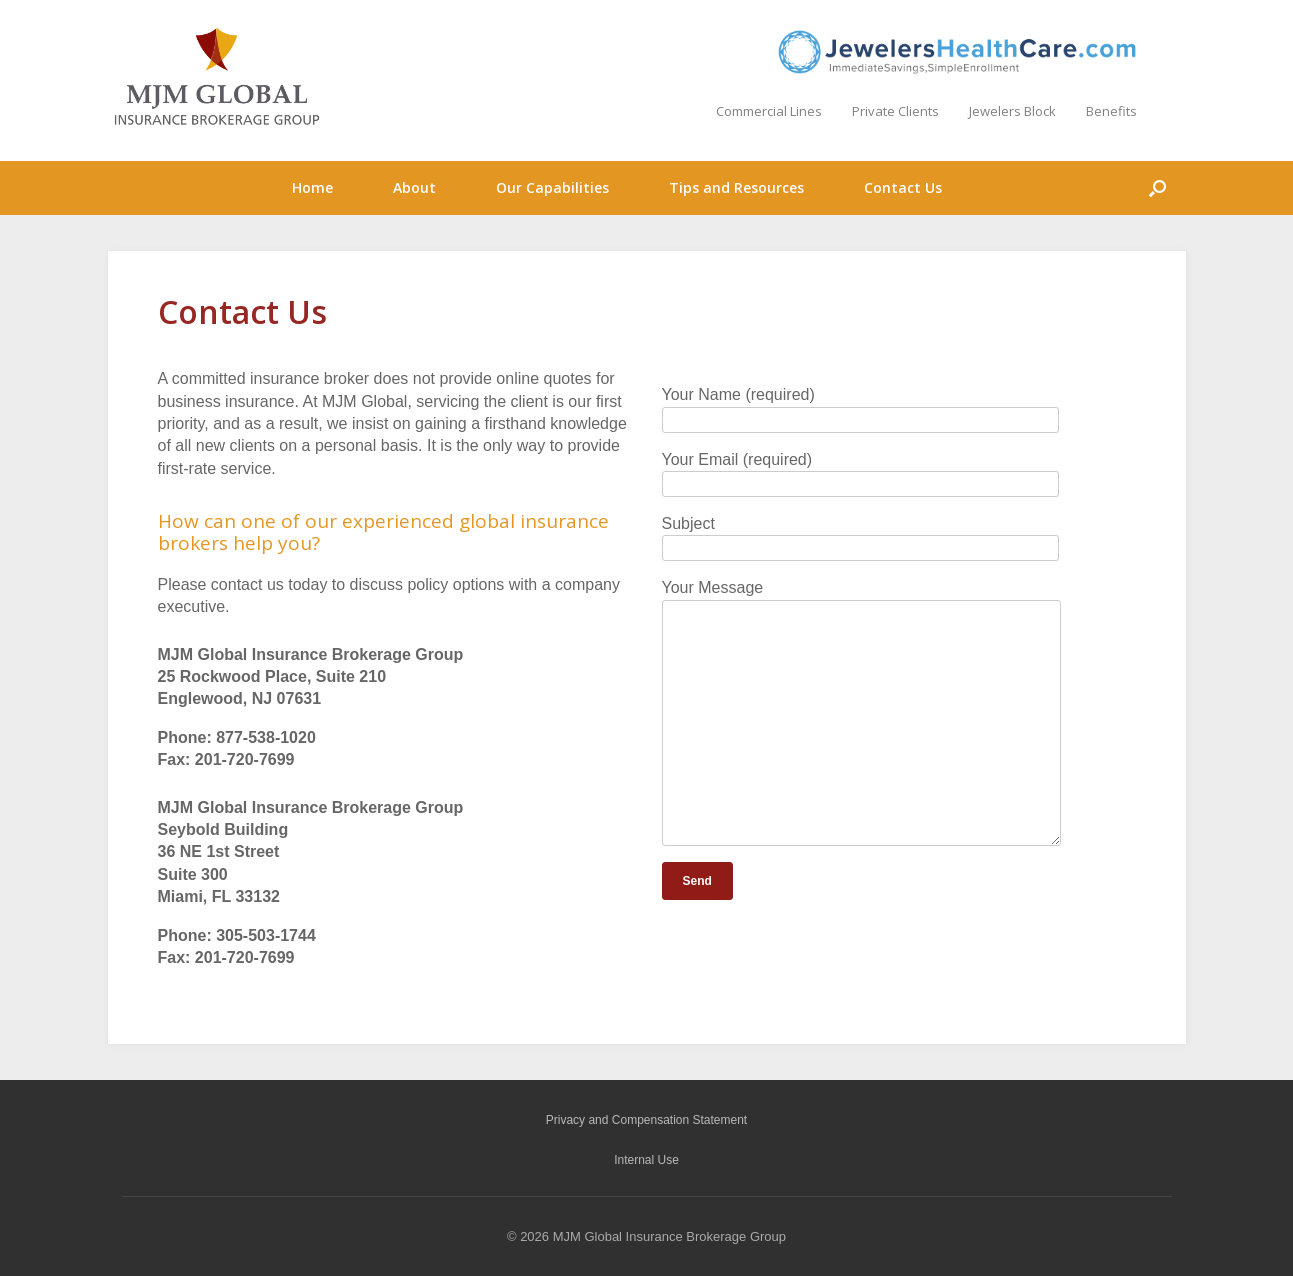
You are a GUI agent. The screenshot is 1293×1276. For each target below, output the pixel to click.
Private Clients (895, 111)
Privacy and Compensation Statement (646, 1120)
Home (312, 187)
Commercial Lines (769, 111)
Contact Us (903, 187)
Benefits (1111, 111)
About (414, 187)
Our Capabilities (552, 187)
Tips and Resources (736, 187)
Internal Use (646, 1160)
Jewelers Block (1012, 111)
